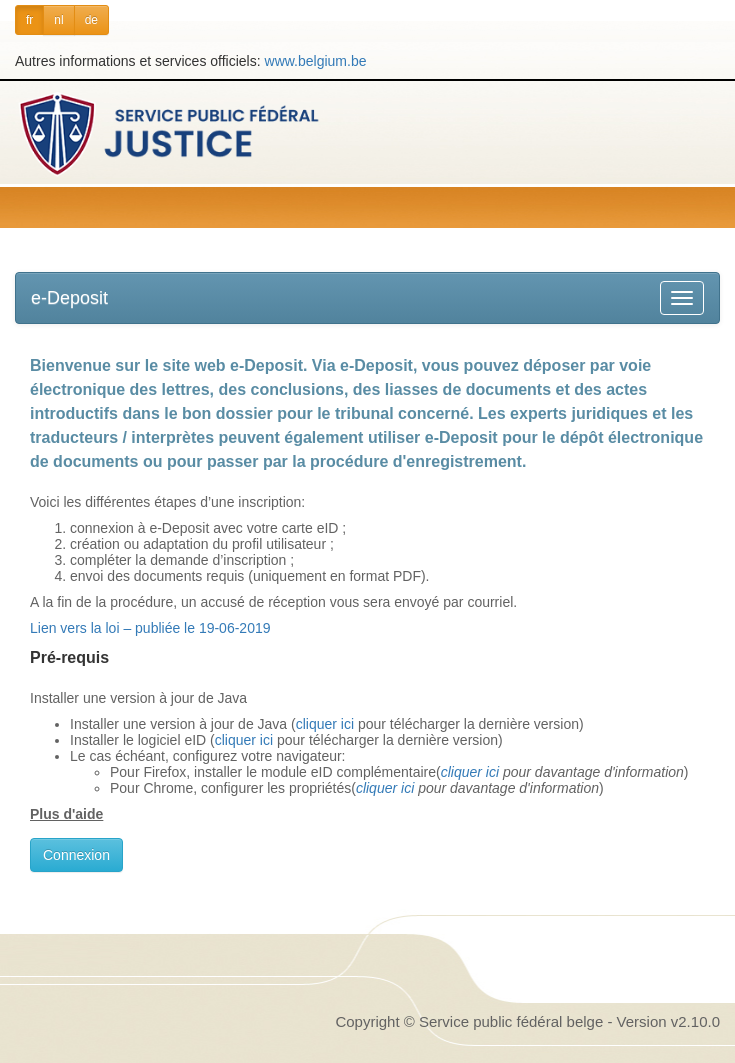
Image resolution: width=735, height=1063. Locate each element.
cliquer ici (325, 724)
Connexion (76, 855)
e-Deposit (69, 298)
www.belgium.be (316, 61)
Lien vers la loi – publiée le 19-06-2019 (150, 628)
